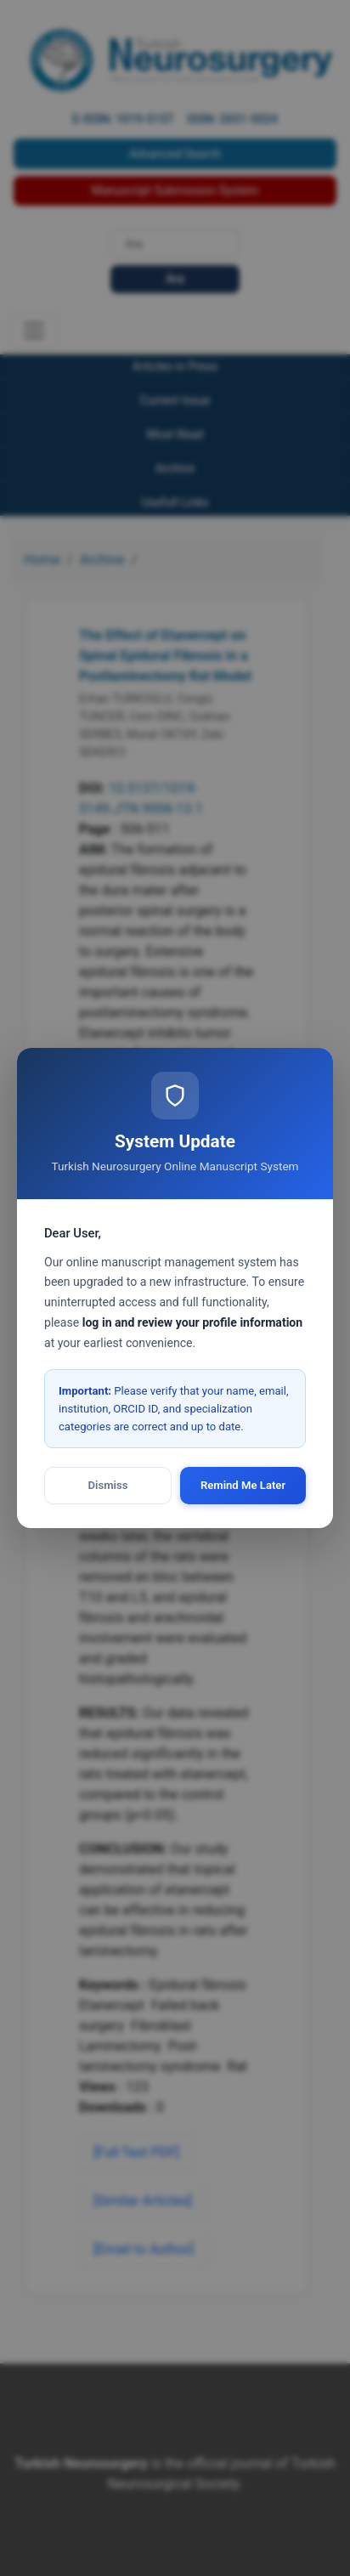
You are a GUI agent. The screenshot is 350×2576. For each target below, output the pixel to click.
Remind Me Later (242, 1485)
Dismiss (108, 1485)
